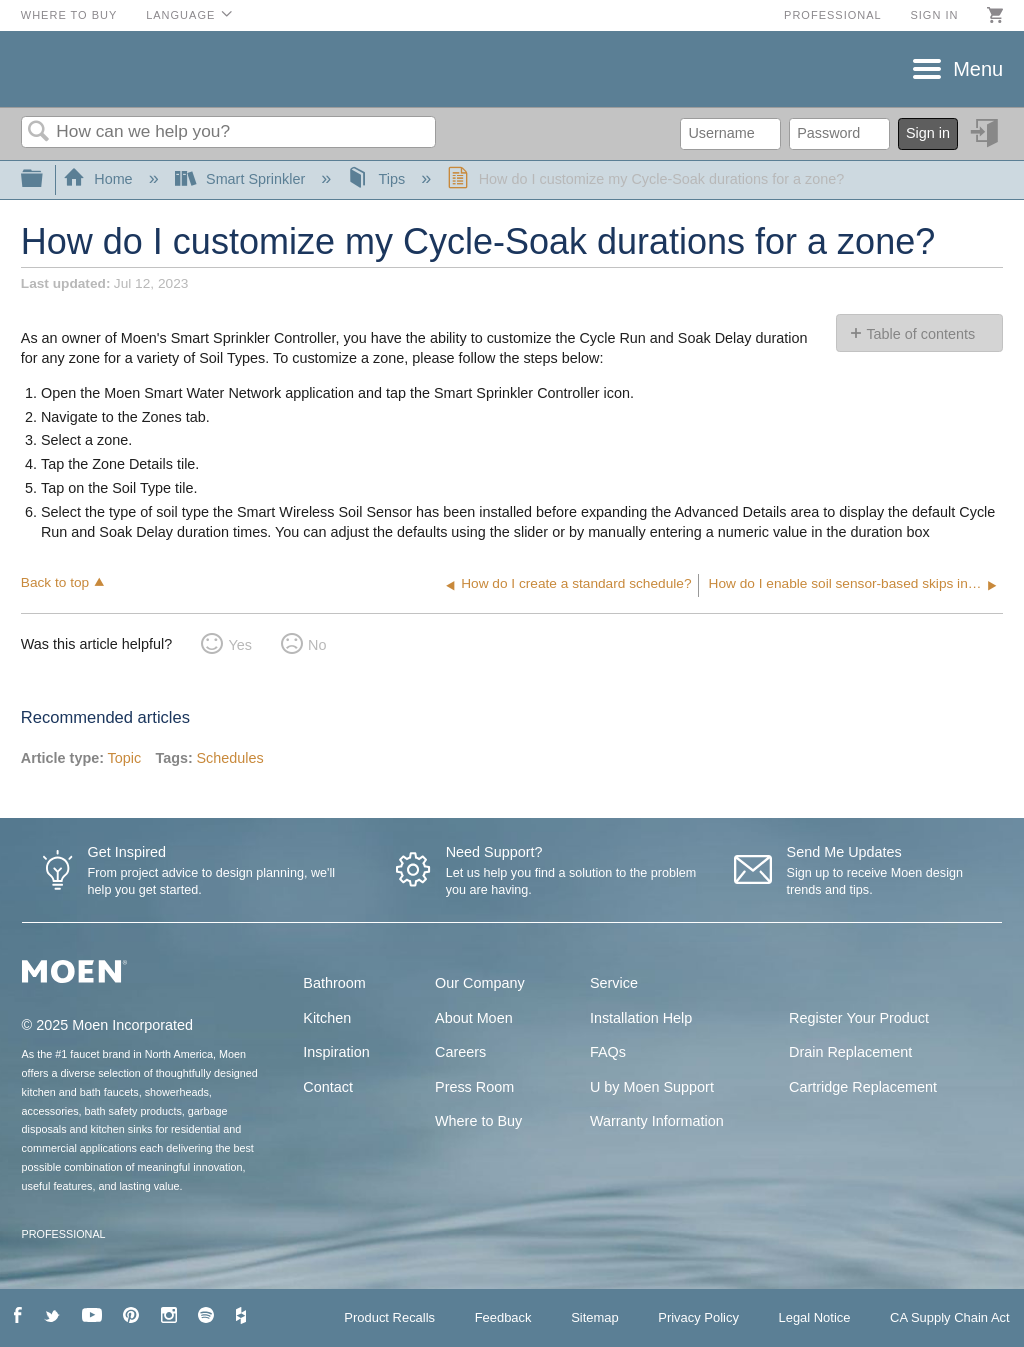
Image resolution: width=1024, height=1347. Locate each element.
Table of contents (920, 334)
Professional (833, 15)
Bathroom (334, 983)
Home (100, 179)
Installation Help (641, 1018)
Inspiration (336, 1052)
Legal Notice (814, 1317)
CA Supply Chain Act (950, 1317)
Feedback (503, 1317)
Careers (460, 1052)
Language (180, 15)
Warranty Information (657, 1121)
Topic (125, 758)
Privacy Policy (698, 1317)
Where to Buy (69, 15)
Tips (378, 179)
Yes (239, 645)
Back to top (55, 582)
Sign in (934, 15)
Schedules (229, 758)
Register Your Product (859, 1018)
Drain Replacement (850, 1052)
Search (39, 132)
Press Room (474, 1087)
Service (614, 983)
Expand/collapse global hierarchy (45, 179)
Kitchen (327, 1018)
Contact (328, 1087)
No (317, 645)
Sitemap (595, 1317)
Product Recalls (389, 1317)
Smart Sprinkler (242, 179)
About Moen (474, 1018)
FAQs (608, 1052)
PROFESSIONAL (64, 1234)
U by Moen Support (652, 1087)
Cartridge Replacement (863, 1087)
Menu (978, 69)
